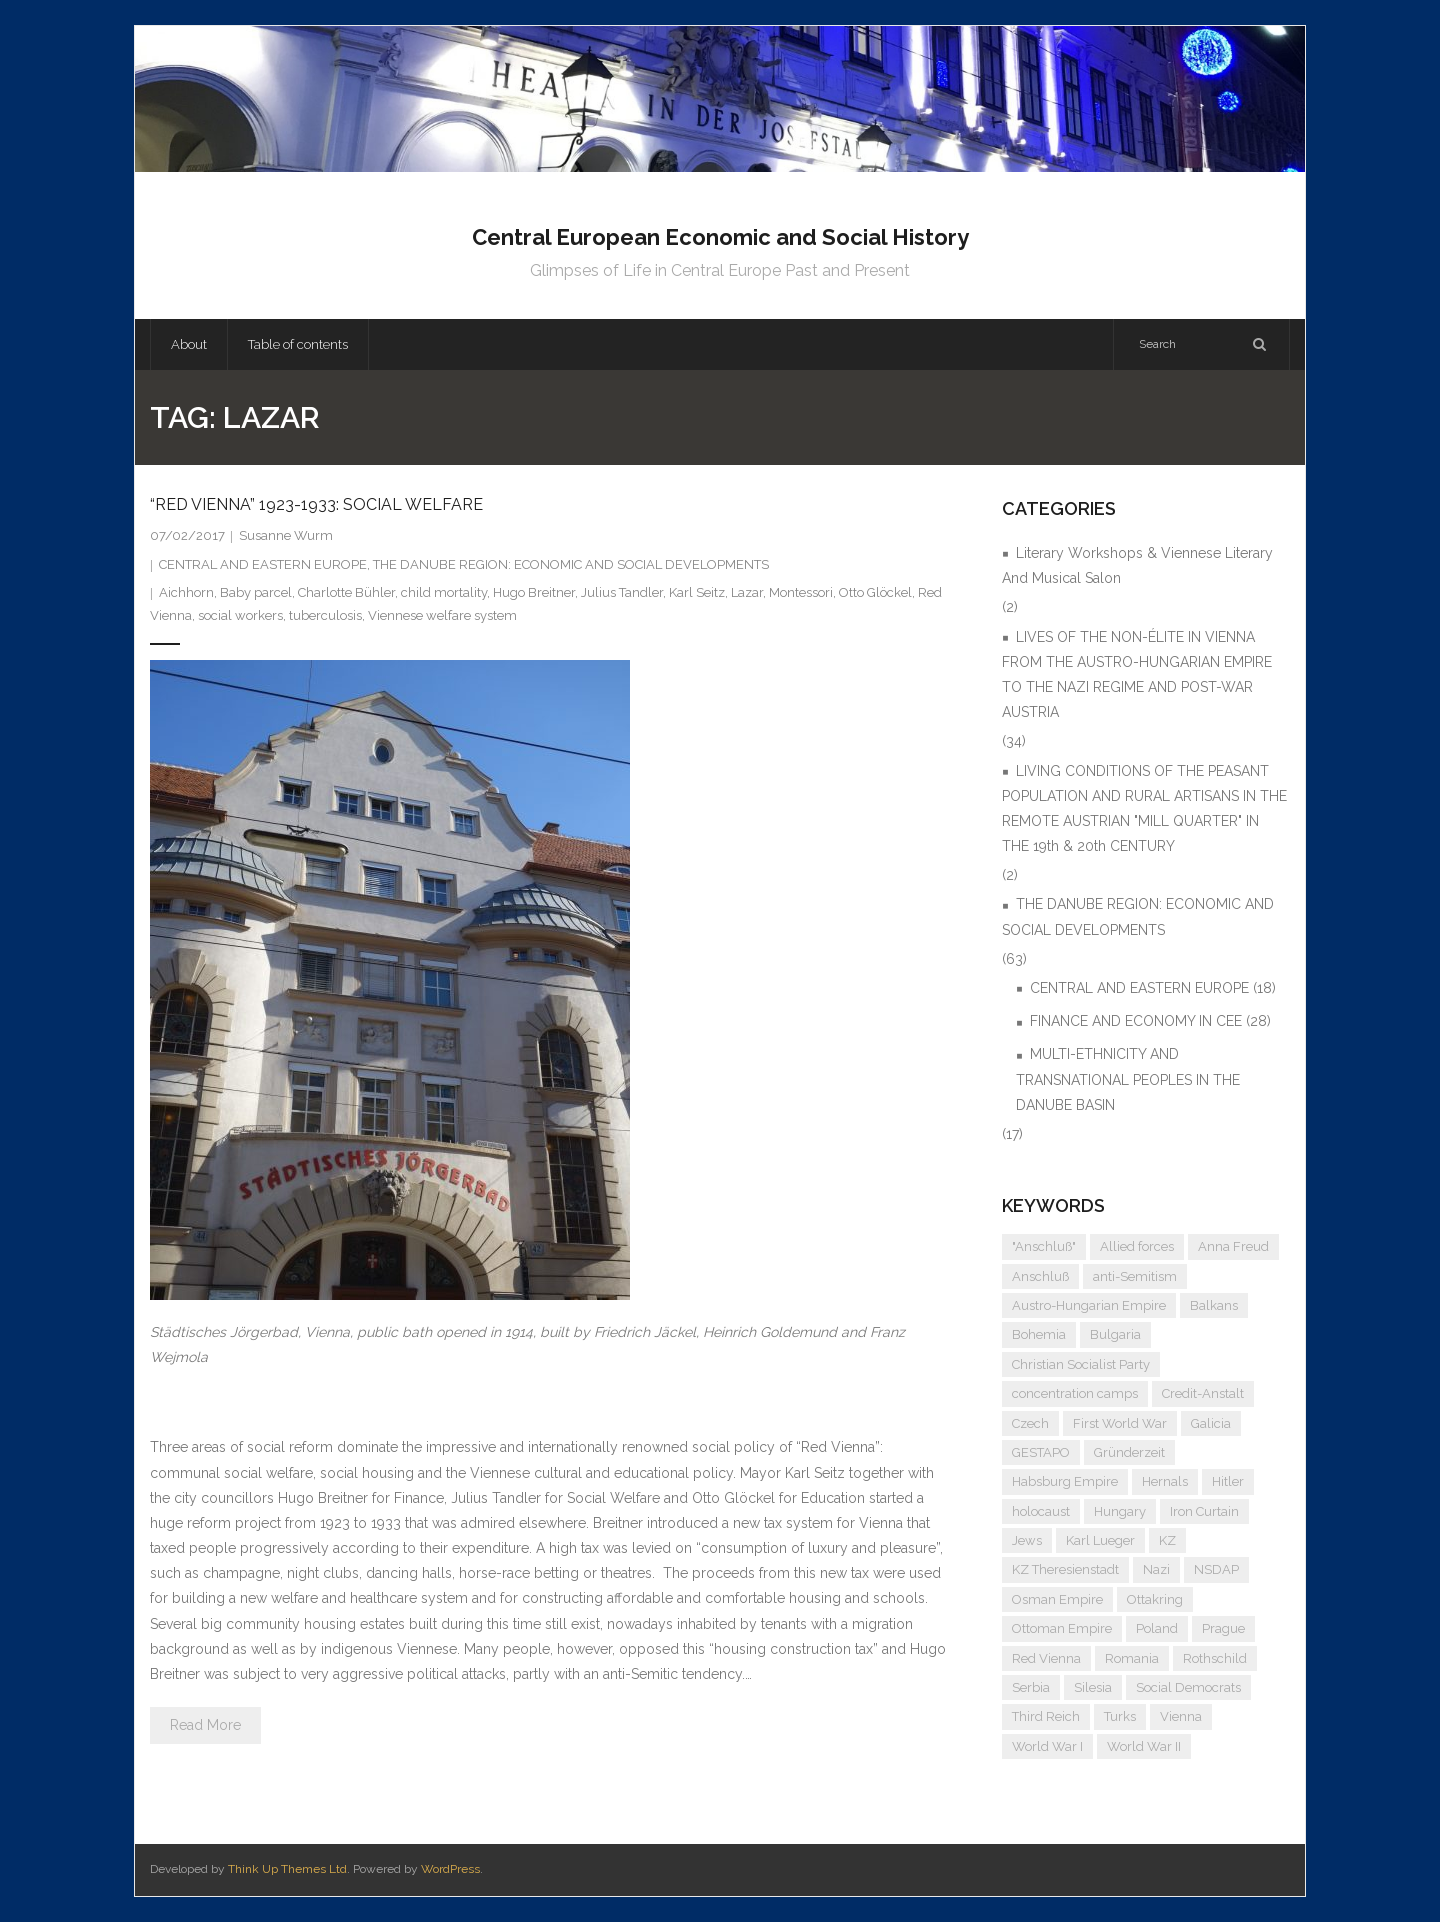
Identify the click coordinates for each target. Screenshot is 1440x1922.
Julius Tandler (622, 592)
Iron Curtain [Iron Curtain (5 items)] (1204, 1511)
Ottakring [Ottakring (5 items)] (1155, 1599)
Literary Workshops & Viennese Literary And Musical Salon (1137, 565)
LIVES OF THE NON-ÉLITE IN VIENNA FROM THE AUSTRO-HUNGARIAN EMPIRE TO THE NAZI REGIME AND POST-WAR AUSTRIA (1137, 675)
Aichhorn (186, 592)
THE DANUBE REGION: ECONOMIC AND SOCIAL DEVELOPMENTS (571, 564)
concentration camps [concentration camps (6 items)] (1075, 1393)
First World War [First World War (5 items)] (1120, 1423)
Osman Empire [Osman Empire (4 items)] (1057, 1599)
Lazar (747, 592)
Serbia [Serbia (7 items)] (1031, 1687)
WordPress (450, 1869)
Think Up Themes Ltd (287, 1869)
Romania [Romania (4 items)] (1132, 1658)
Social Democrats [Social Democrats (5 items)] (1188, 1687)
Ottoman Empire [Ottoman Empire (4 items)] (1062, 1628)
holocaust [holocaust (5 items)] (1041, 1511)
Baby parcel (256, 592)
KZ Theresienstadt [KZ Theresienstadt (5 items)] (1065, 1569)
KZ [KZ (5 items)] (1167, 1540)
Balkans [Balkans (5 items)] (1214, 1305)
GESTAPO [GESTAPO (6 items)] (1041, 1452)
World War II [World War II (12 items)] (1144, 1746)
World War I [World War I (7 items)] (1047, 1746)
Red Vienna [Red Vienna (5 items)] (1046, 1658)
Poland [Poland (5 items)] (1157, 1628)
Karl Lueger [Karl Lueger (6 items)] (1100, 1540)
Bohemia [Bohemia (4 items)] (1039, 1334)
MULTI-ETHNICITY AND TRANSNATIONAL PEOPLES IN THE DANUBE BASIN (1128, 1079)
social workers (240, 615)
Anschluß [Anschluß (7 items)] (1040, 1276)
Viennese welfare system (442, 615)
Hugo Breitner (534, 592)
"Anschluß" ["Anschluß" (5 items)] (1044, 1246)
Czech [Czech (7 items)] (1030, 1423)
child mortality (444, 592)
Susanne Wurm (286, 535)
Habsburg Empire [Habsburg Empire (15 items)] (1065, 1481)
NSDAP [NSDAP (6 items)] (1216, 1569)
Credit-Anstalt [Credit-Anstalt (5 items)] (1203, 1393)
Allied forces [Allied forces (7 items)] (1137, 1246)
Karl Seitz (697, 592)
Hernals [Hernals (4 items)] (1165, 1481)
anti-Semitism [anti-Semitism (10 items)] (1135, 1276)
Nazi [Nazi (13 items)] (1156, 1569)
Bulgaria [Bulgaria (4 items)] (1115, 1334)
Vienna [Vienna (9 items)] (1181, 1716)
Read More (205, 1725)
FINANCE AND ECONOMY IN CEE (1136, 1021)
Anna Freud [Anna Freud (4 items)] (1233, 1246)
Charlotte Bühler (346, 592)
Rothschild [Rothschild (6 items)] (1215, 1658)
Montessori (801, 592)
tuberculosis (325, 615)
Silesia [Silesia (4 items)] (1093, 1687)
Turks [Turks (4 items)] (1120, 1716)
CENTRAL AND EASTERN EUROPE (263, 564)
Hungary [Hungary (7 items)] (1120, 1511)
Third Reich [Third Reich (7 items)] (1046, 1716)
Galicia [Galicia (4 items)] (1211, 1423)
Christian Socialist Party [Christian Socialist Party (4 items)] (1081, 1364)
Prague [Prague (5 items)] (1223, 1628)
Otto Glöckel (875, 592)
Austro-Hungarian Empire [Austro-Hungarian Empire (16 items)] (1089, 1305)
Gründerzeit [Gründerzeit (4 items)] (1129, 1452)
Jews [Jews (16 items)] (1027, 1540)
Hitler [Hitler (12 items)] (1228, 1481)
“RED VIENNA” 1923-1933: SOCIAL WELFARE (316, 504)
